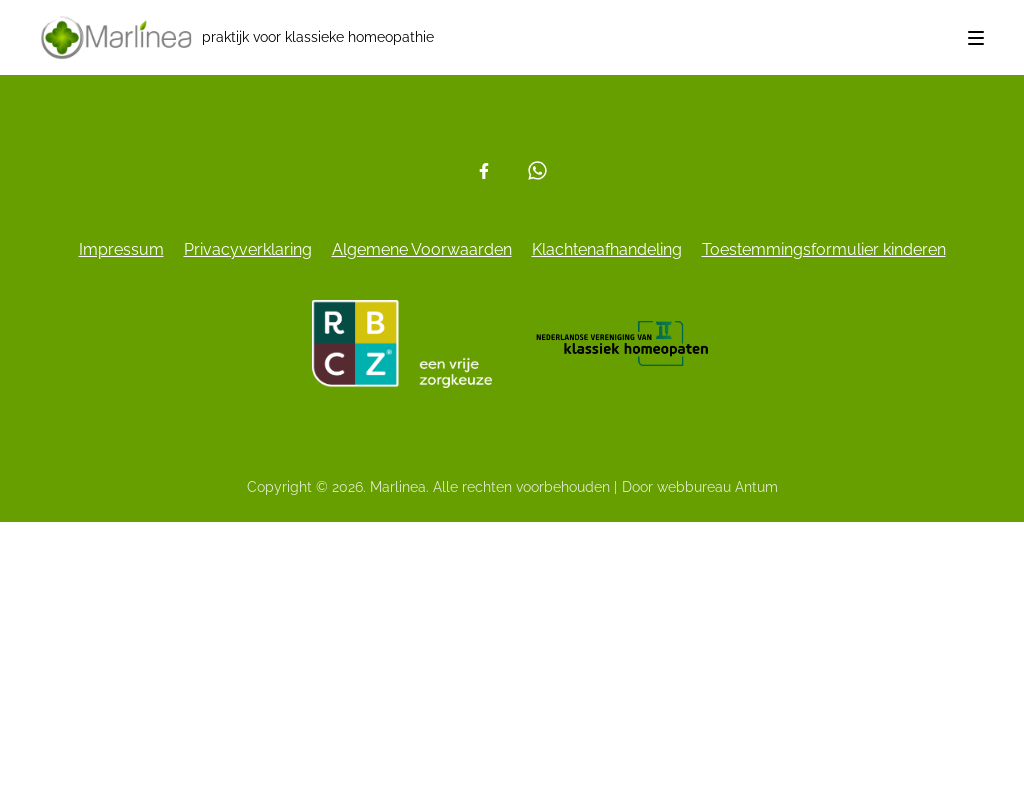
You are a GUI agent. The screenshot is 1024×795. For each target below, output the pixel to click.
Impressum (121, 249)
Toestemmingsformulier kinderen (824, 249)
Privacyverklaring (248, 249)
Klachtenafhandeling (607, 249)
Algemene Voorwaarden (422, 249)
